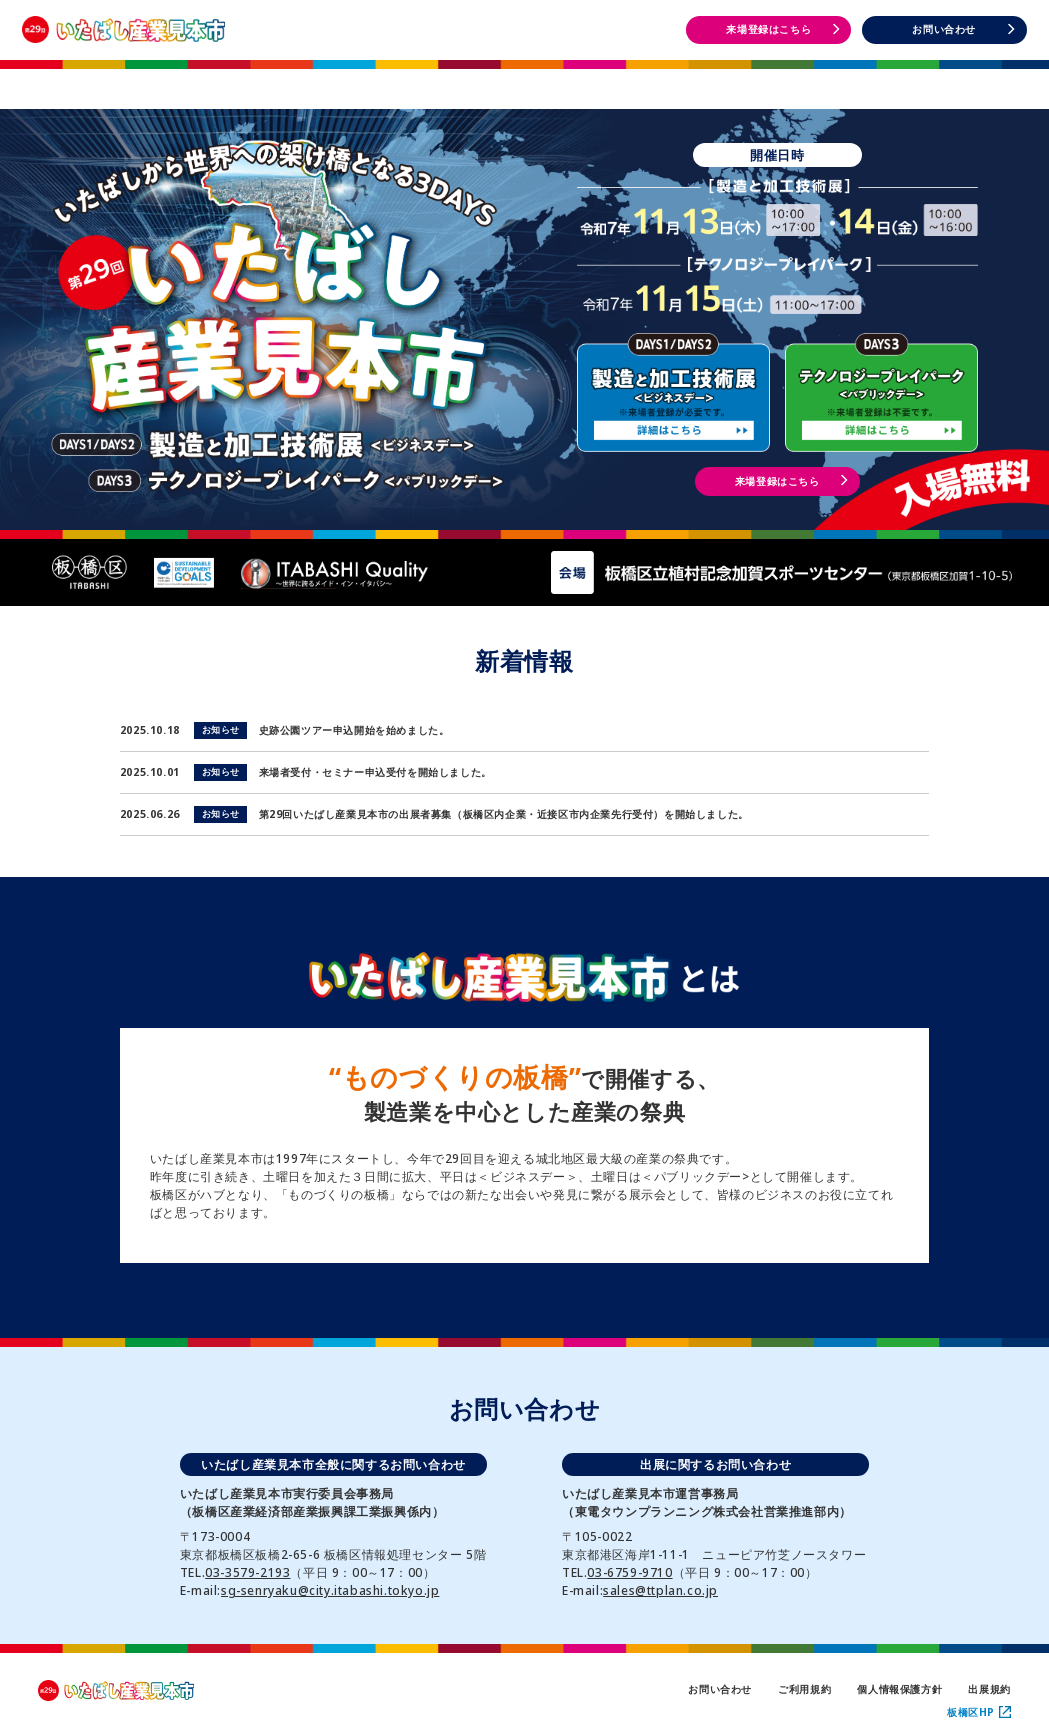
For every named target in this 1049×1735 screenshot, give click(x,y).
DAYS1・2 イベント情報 (734, 79)
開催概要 (314, 78)
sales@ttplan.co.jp (660, 1590)
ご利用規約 (804, 1689)
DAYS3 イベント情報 (944, 79)
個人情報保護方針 (899, 1689)
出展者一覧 (524, 78)
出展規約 (989, 1689)
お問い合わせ (720, 1689)
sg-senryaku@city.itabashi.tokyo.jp (330, 1590)
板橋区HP (979, 1712)
